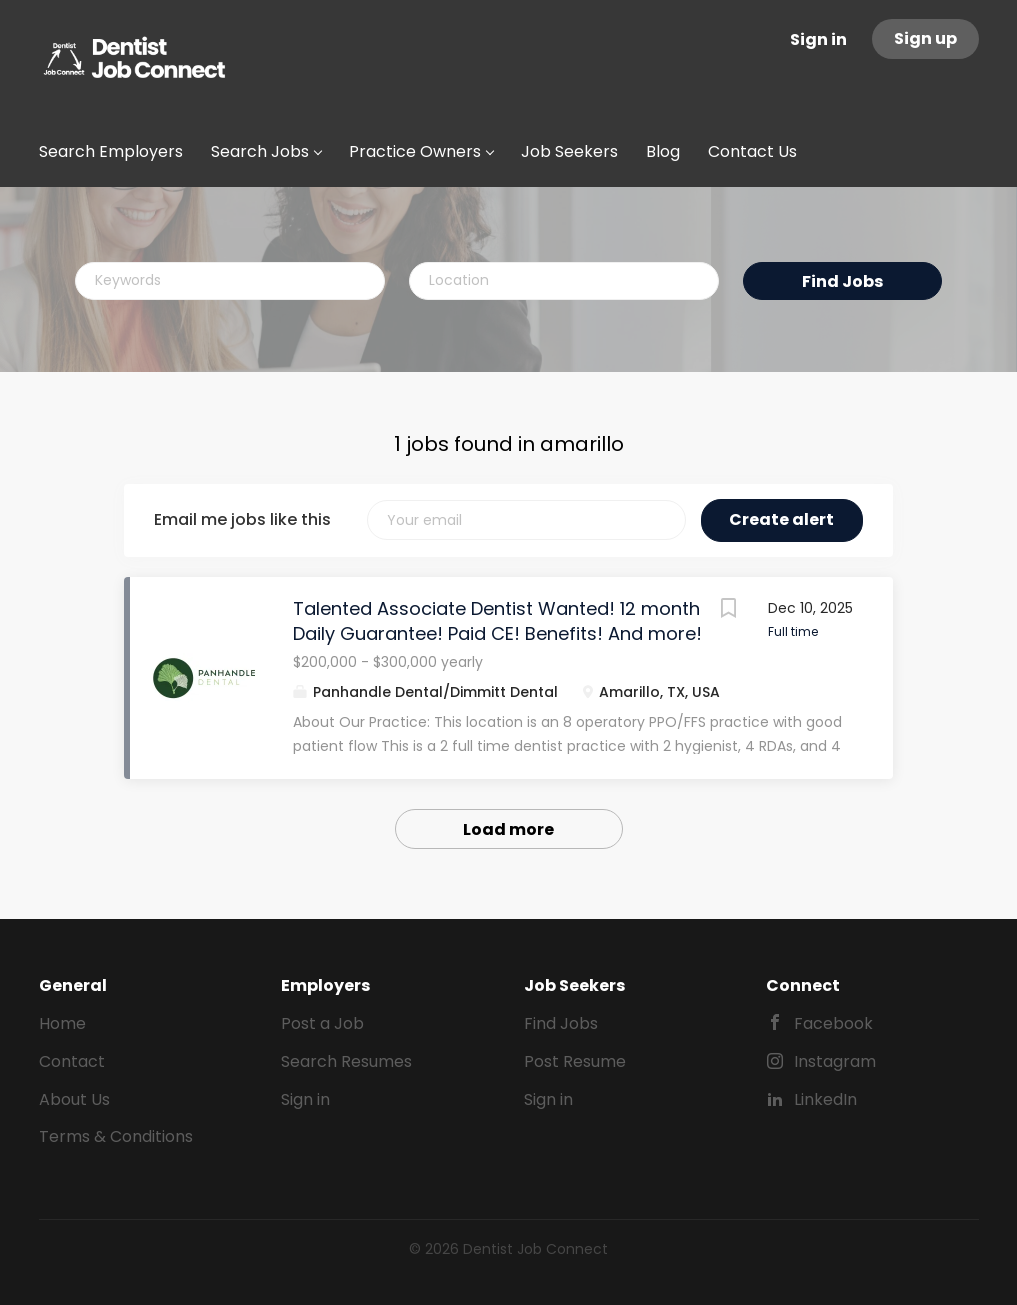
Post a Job (322, 1023)
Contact (72, 1061)
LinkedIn (825, 1099)
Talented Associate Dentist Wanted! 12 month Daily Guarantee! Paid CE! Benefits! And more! (497, 621)
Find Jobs (842, 281)
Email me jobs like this (242, 520)
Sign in (818, 39)
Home (62, 1023)
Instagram (835, 1061)
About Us (74, 1099)
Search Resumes (346, 1061)
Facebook (833, 1023)
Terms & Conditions (116, 1136)
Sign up (925, 38)
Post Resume (575, 1061)
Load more (508, 829)
